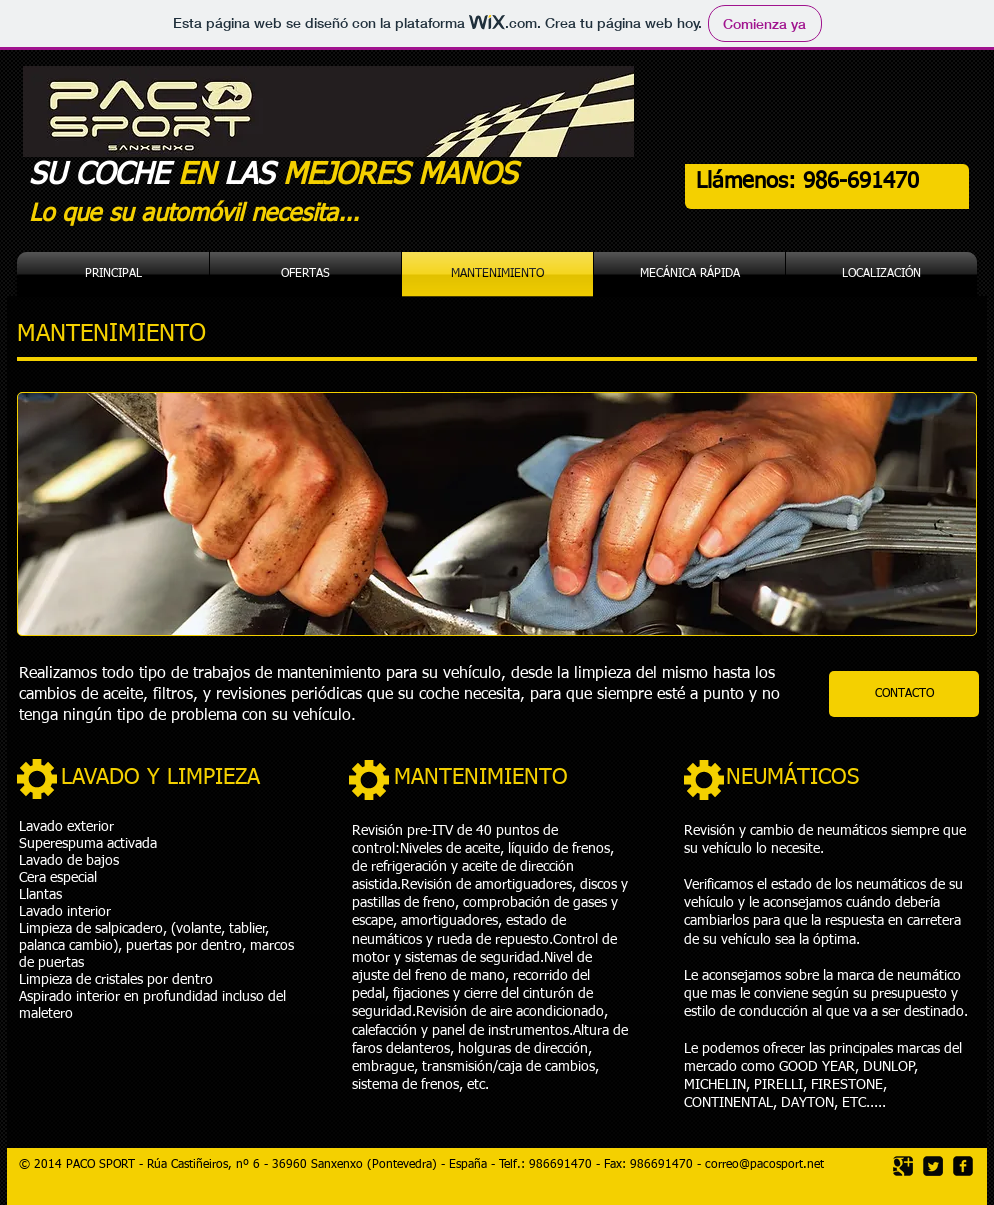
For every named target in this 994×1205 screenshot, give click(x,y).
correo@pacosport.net (764, 1165)
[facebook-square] (963, 1166)
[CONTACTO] (904, 694)
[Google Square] (903, 1166)
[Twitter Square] (933, 1166)
